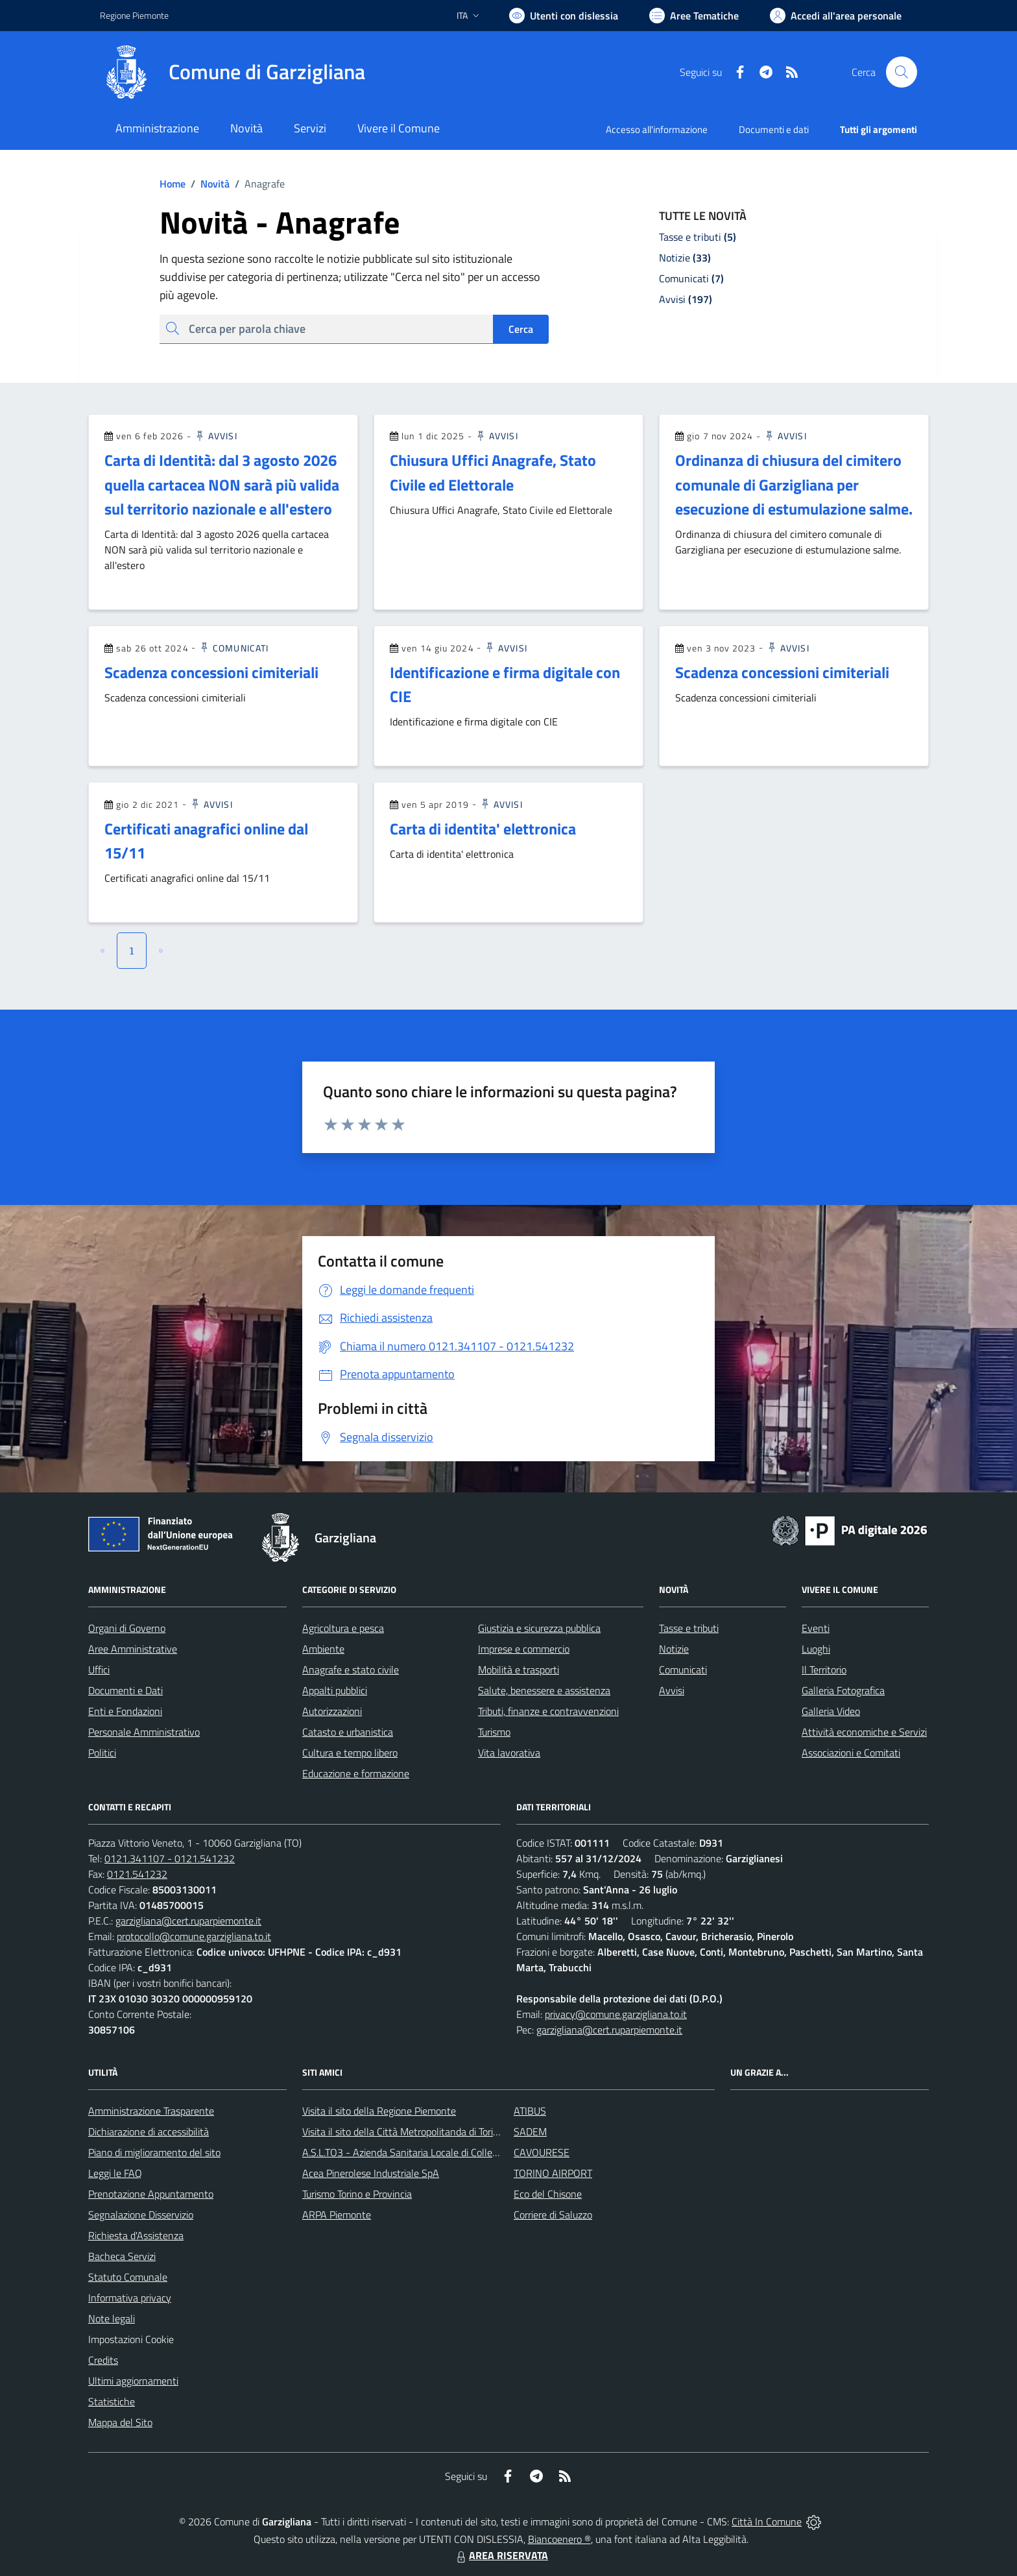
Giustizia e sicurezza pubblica (539, 1628)
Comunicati (233, 648)
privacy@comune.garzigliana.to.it (616, 2014)
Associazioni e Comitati (851, 1752)
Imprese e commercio (523, 1649)
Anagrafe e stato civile (350, 1669)
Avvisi (215, 436)
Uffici (99, 1669)
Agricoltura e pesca (343, 1628)
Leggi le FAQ (115, 2173)
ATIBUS (530, 2111)
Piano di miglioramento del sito (154, 2152)
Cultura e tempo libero (350, 1752)
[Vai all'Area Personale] (835, 15)
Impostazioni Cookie (131, 2339)
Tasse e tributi (689, 1628)
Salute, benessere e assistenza (544, 1690)
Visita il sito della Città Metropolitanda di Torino (403, 2131)
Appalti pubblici (334, 1690)
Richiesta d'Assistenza (136, 2235)
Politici (102, 1752)
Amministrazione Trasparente (151, 2111)
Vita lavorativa (509, 1752)
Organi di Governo (126, 1628)
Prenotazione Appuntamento (150, 2194)
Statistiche (111, 2401)
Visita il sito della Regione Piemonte (379, 2111)
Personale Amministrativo (144, 1732)
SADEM (530, 2131)
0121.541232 (137, 1874)
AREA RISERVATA (500, 2555)
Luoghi (816, 1649)
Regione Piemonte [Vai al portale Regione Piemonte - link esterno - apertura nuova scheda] (134, 15)
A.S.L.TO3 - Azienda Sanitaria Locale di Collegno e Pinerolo (428, 2152)
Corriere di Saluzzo (553, 2214)
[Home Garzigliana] (232, 72)
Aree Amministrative (132, 1649)
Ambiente (323, 1649)
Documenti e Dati (125, 1690)
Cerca (520, 329)
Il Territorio (824, 1669)
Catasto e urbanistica (347, 1732)
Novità (207, 183)
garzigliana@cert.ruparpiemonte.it (188, 1920)
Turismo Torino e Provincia (357, 2194)
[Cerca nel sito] (901, 72)
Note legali (111, 2318)
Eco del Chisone (548, 2194)
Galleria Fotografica (843, 1690)
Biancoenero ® (559, 2539)
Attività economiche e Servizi (864, 1732)
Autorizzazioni (332, 1711)
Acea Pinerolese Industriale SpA (370, 2173)
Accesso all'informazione (657, 129)
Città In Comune (767, 2521)
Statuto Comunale (127, 2277)
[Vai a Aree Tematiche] (694, 15)
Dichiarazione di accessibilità (148, 2131)
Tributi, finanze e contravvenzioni (548, 1711)
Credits (103, 2360)
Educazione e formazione (355, 1773)
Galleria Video (831, 1711)
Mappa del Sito (120, 2422)
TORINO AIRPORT (553, 2173)
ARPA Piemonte (336, 2214)
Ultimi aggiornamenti (133, 2380)
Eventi (816, 1628)
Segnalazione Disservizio (140, 2214)
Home (172, 183)
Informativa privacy (129, 2297)
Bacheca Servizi (122, 2256)
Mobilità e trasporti (518, 1669)
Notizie (674, 1649)
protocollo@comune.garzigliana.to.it (194, 1936)
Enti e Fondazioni (125, 1711)
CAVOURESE (541, 2152)
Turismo (494, 1732)
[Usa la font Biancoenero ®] (564, 15)
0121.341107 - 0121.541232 (169, 1858)
